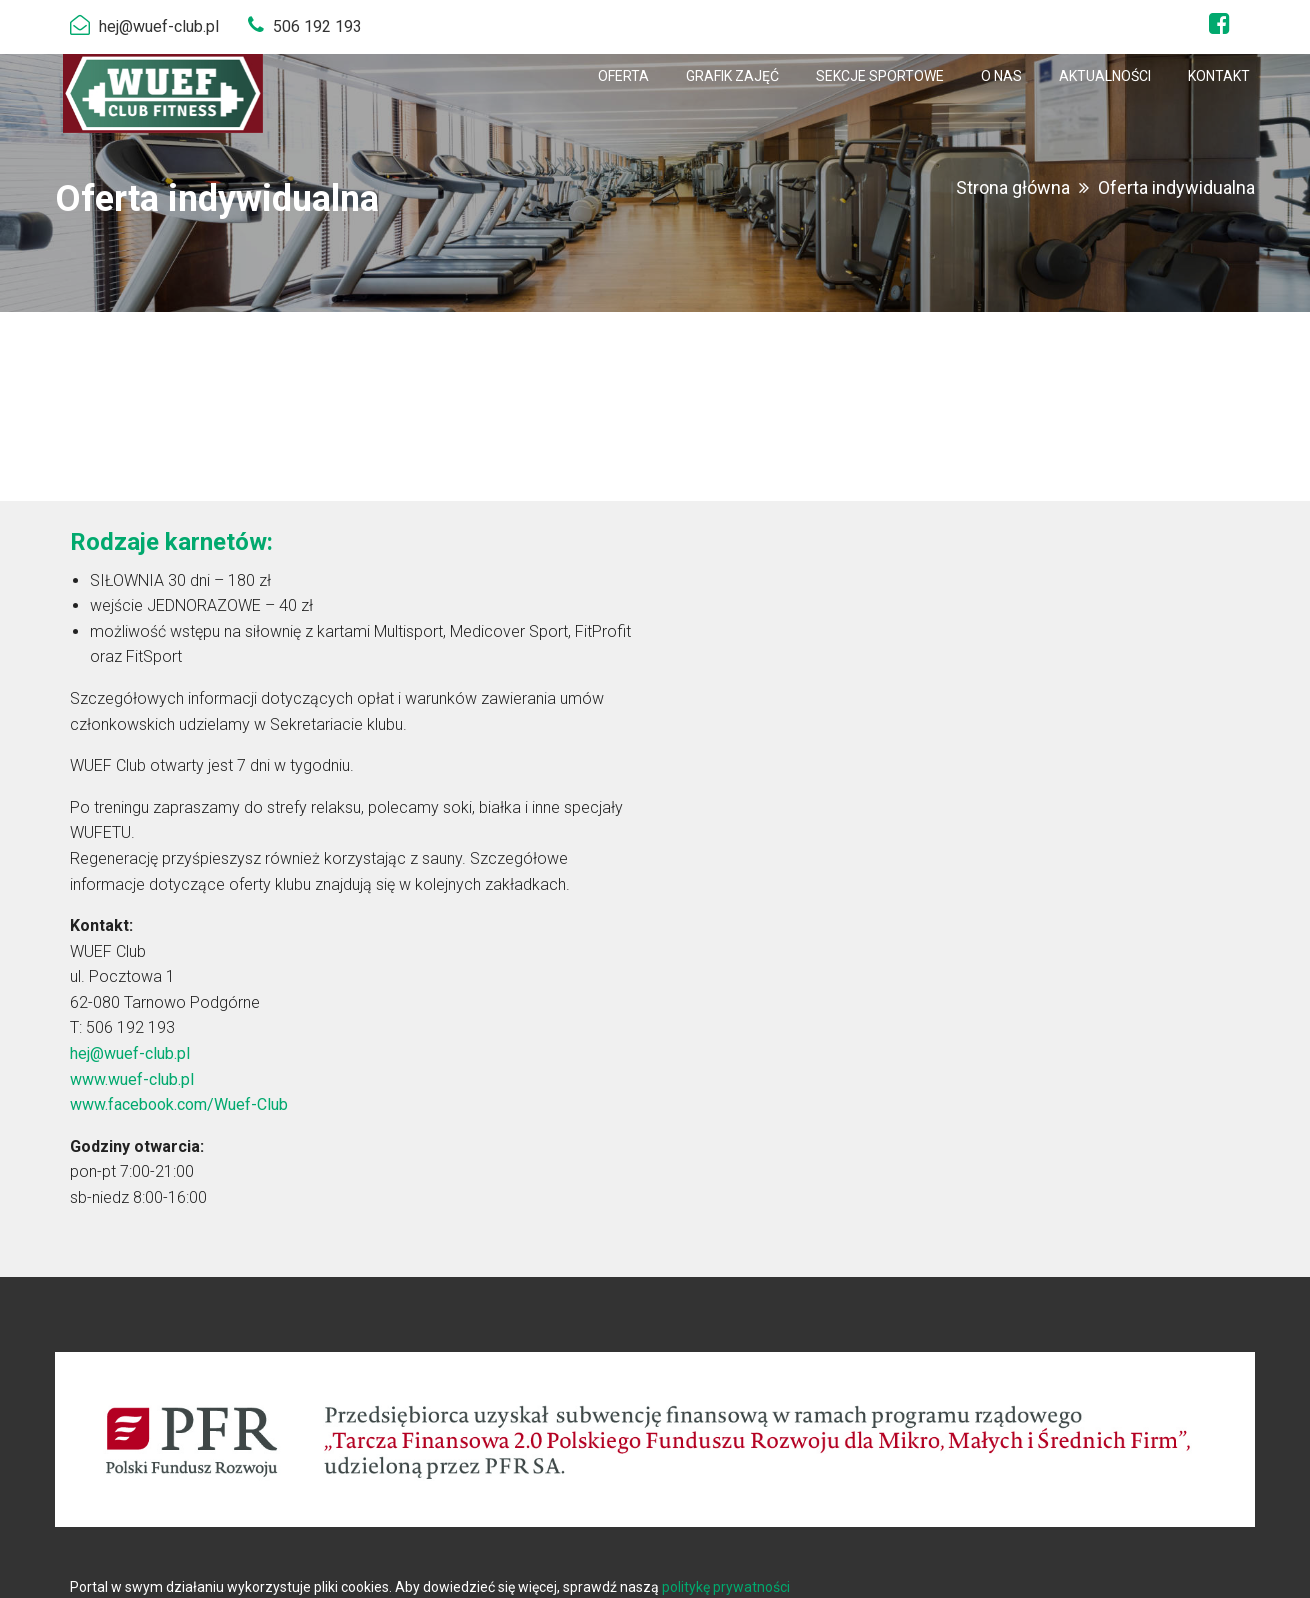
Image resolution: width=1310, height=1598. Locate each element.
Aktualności (1105, 76)
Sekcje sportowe (880, 76)
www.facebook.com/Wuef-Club (179, 1104)
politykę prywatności (726, 1587)
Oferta (623, 76)
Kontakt (1219, 76)
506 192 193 (317, 26)
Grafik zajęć (732, 76)
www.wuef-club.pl (132, 1079)
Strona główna (1013, 187)
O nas (1001, 76)
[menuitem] (623, 76)
